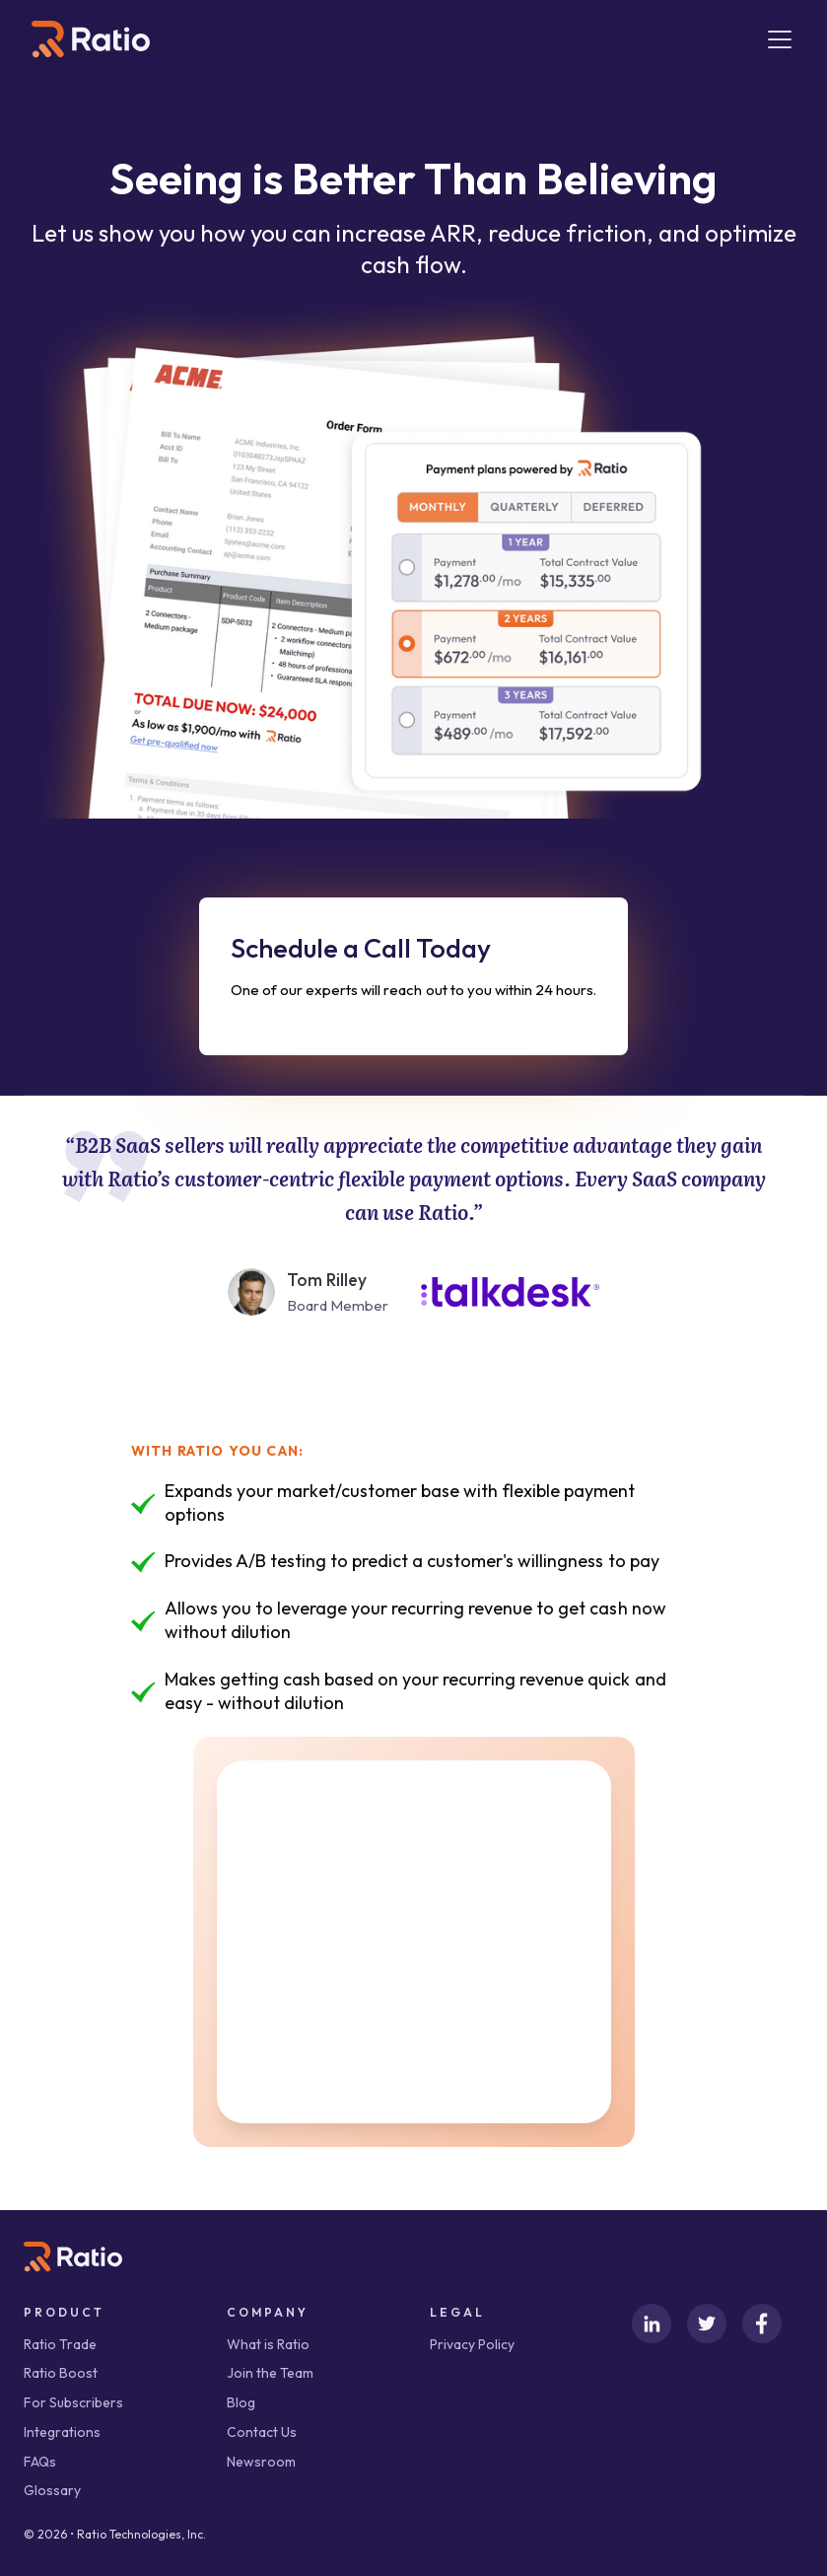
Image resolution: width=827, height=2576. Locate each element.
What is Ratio (268, 2344)
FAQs (40, 2461)
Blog (241, 2402)
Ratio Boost (61, 2373)
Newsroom (261, 2461)
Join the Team (270, 2373)
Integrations (62, 2432)
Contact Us (262, 2432)
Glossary (52, 2490)
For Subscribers (73, 2402)
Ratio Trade (60, 2344)
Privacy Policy (472, 2344)
